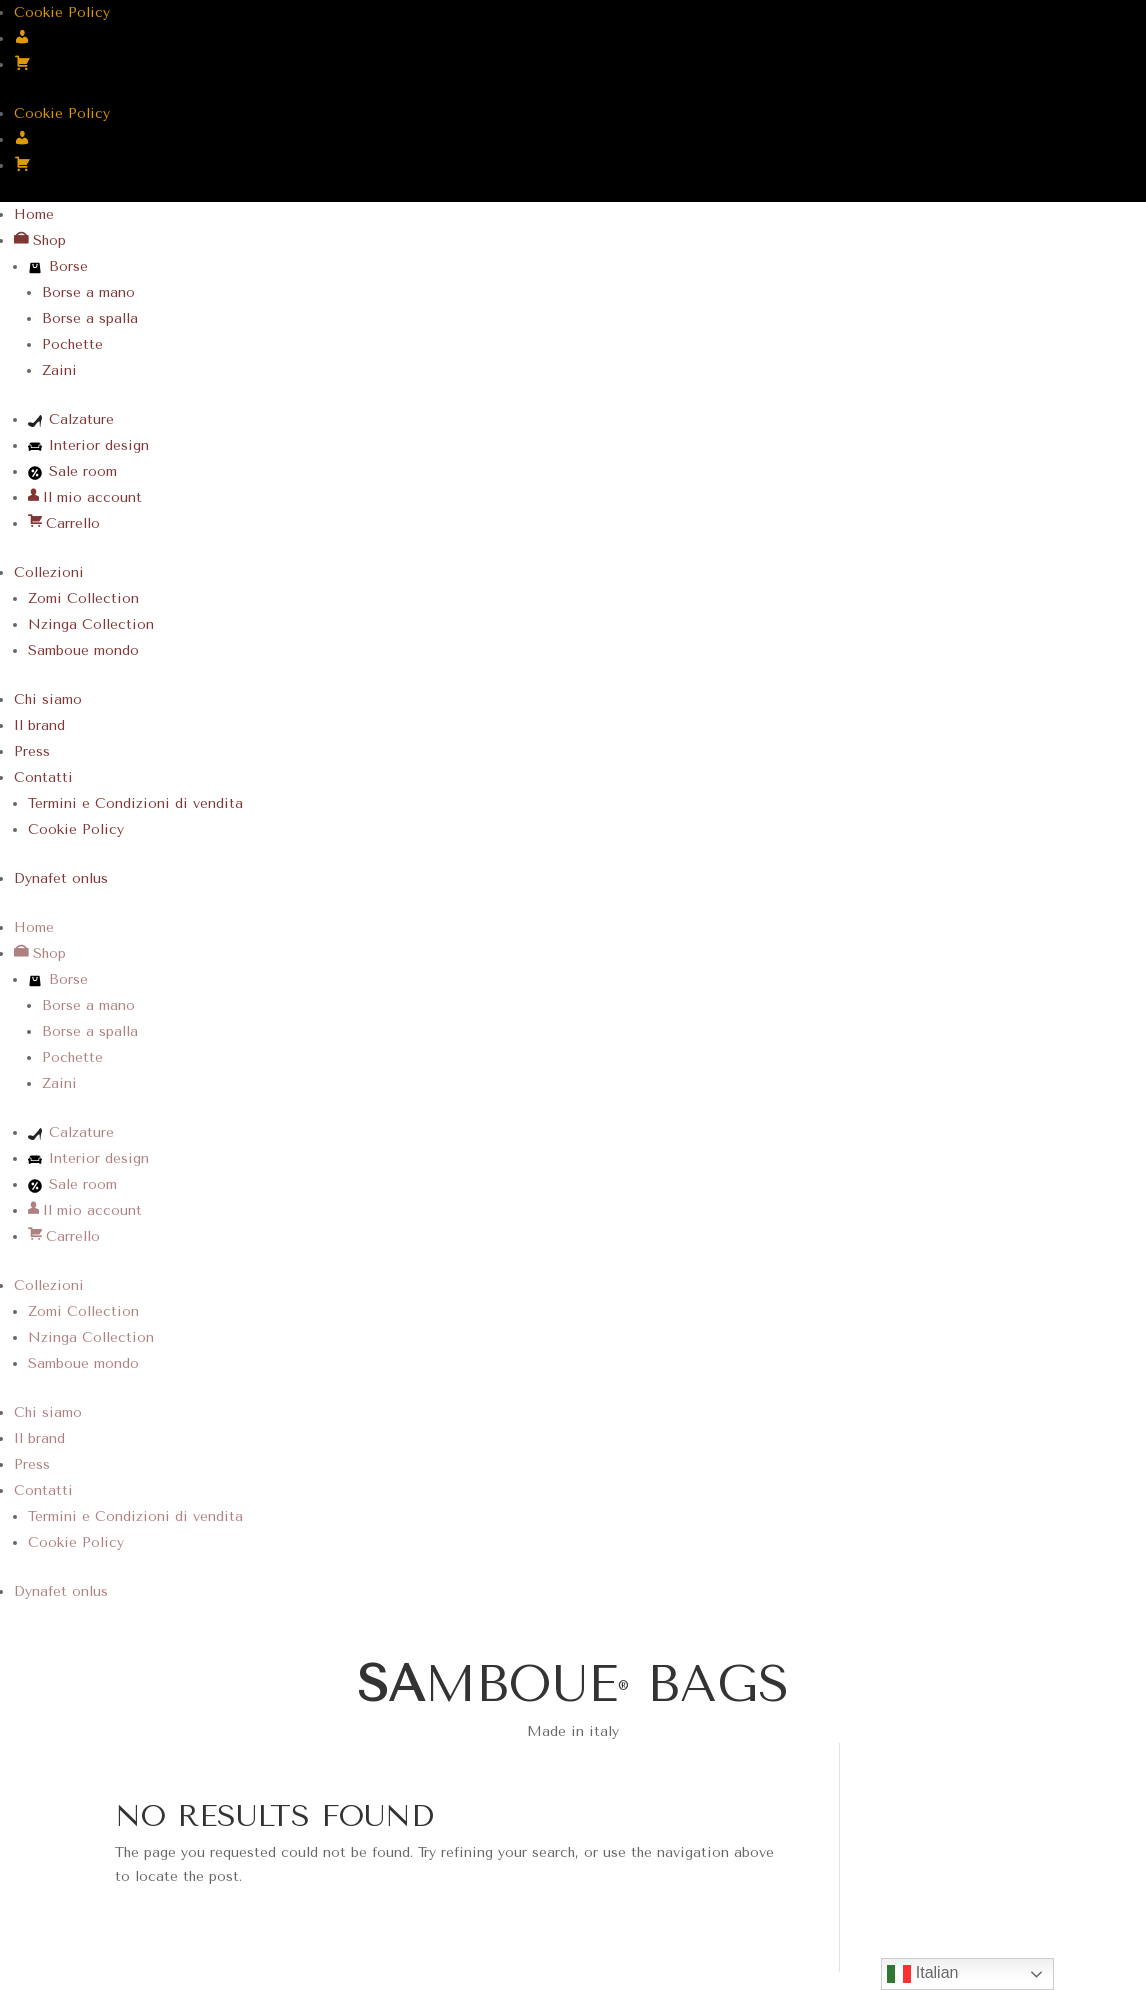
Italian (922, 1974)
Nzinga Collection (91, 624)
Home (34, 214)
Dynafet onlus (61, 878)
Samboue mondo (83, 650)
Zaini (59, 370)
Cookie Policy (62, 12)
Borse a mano (88, 292)
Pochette (72, 344)
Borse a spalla (90, 318)
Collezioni (49, 572)
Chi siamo (48, 699)
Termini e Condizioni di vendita (135, 803)
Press (32, 751)
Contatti (43, 777)
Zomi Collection (83, 598)
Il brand (39, 725)
